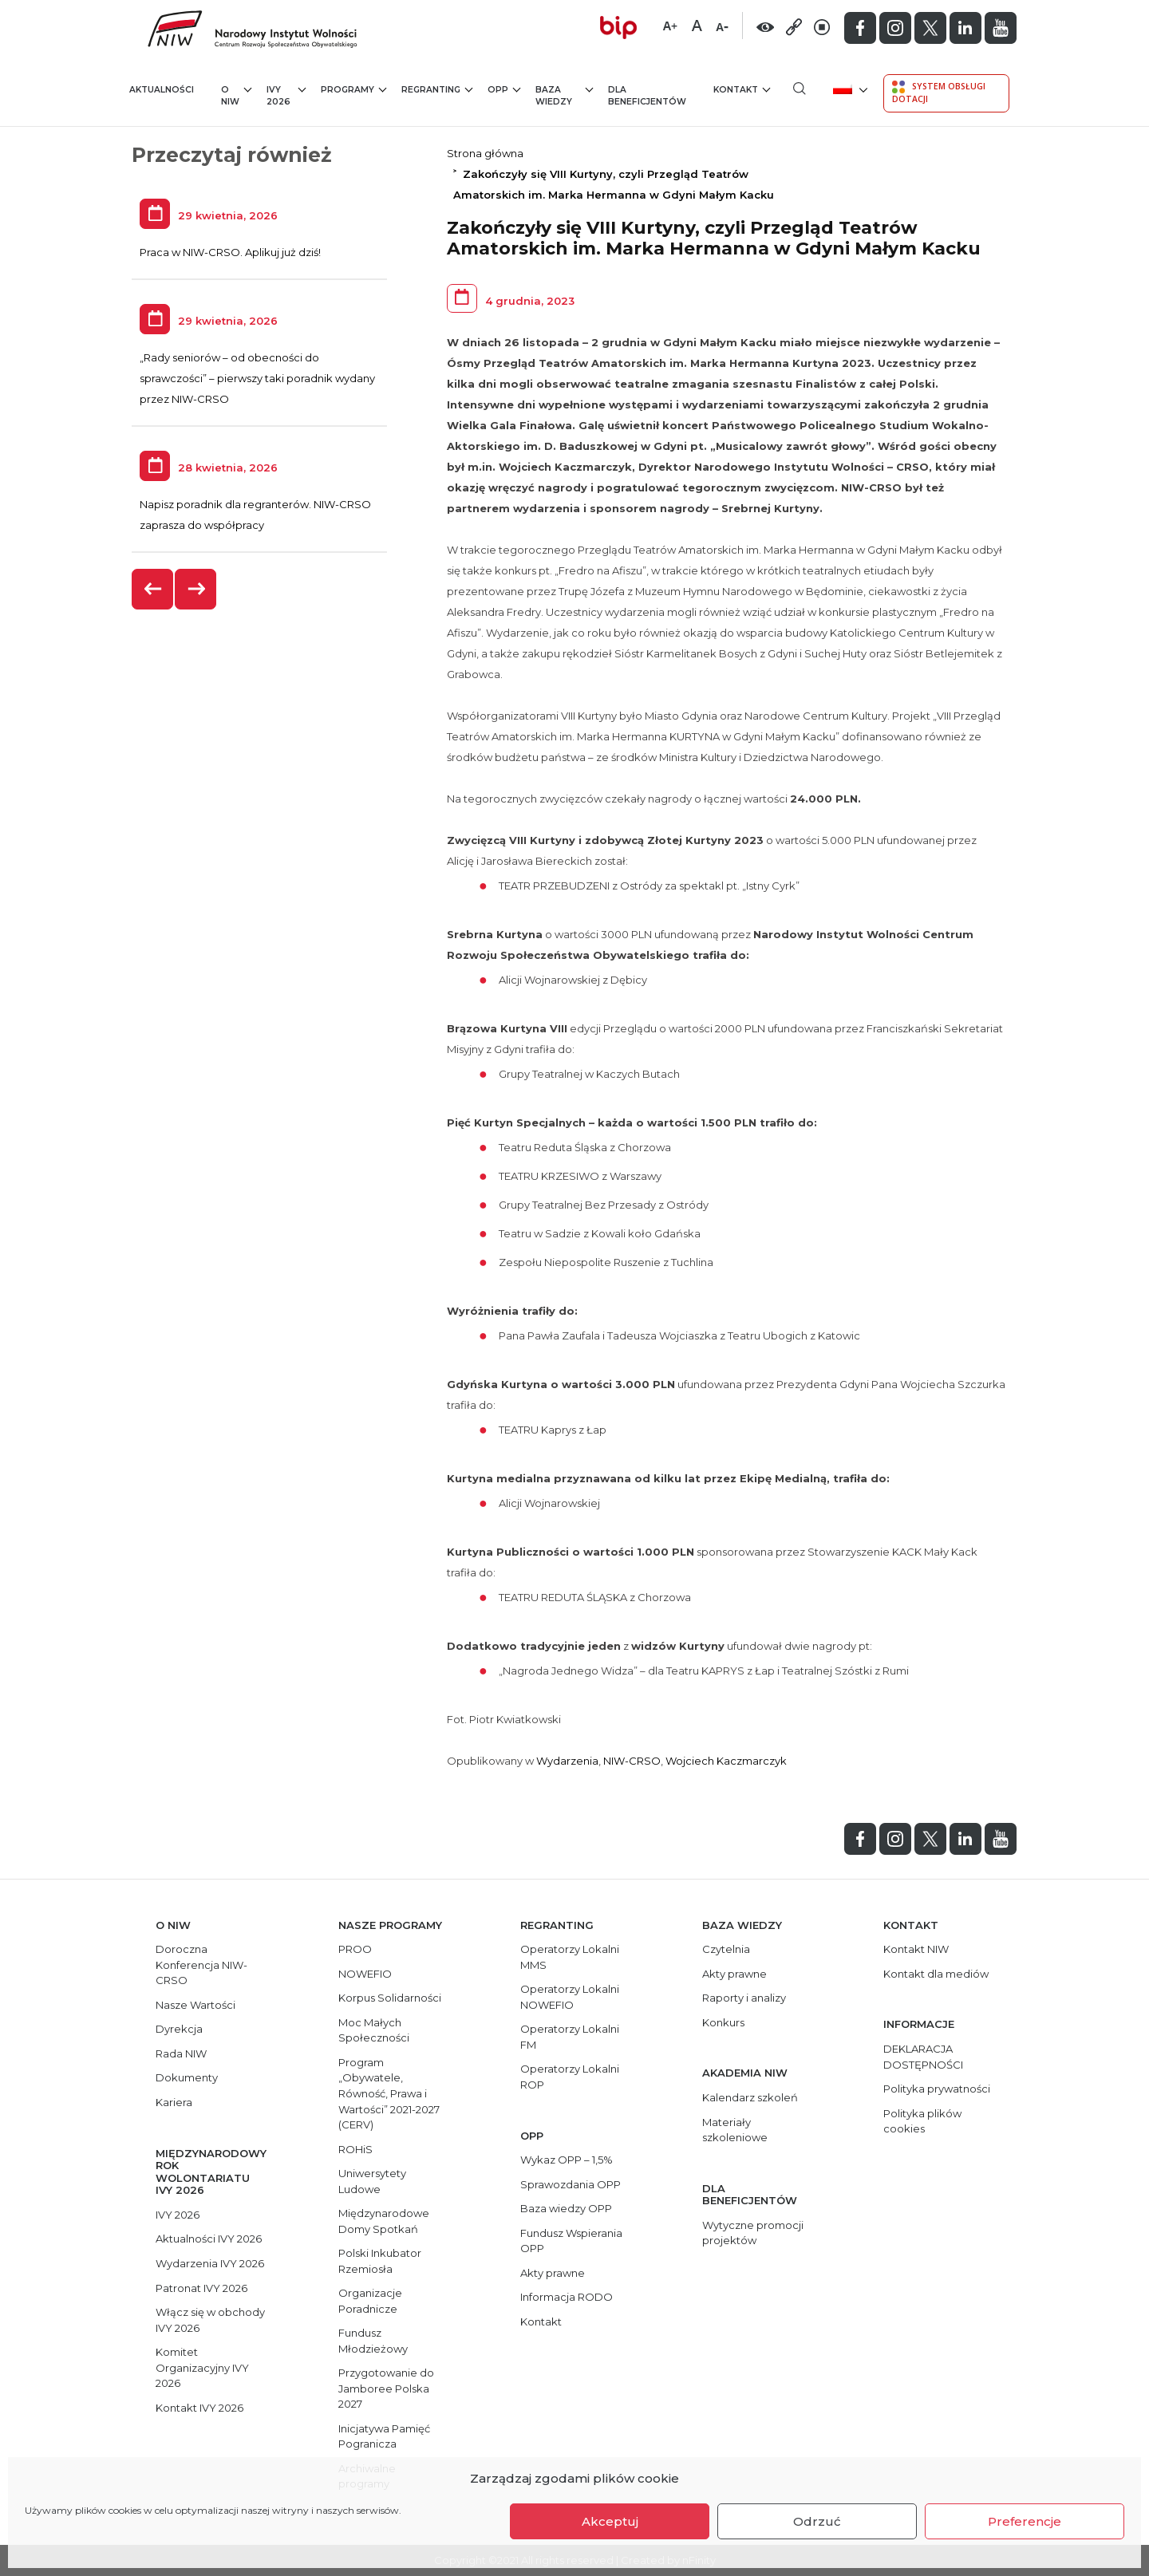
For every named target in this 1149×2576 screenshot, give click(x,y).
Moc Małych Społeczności (373, 2030)
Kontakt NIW (916, 1949)
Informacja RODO (566, 2296)
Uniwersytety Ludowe (372, 2181)
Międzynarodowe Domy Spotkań (383, 2221)
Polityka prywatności (936, 2088)
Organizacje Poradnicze (370, 2300)
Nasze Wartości (195, 2004)
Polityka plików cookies (922, 2121)
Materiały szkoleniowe (735, 2130)
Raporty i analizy (744, 1997)
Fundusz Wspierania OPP (571, 2241)
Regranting (436, 89)
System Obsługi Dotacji (938, 93)
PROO (355, 1949)
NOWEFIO (365, 1973)
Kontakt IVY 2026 (199, 2407)
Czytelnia (726, 1949)
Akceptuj (610, 2521)
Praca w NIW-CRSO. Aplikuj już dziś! (230, 252)
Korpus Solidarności (389, 1997)
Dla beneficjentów (647, 96)
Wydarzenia (567, 1760)
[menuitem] (848, 88)
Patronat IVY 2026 (201, 2288)
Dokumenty (187, 2077)
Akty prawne (552, 2272)
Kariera (174, 2102)
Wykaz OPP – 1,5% (566, 2159)
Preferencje (1024, 2521)
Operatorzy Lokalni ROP (569, 2076)
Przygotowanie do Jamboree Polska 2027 (386, 2388)
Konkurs (723, 2022)
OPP (504, 89)
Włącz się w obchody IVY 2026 (210, 2320)
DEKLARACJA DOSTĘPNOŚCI (923, 2056)
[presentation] (153, 589)
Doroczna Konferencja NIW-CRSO (201, 1964)
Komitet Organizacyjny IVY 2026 (202, 2367)
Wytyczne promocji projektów (753, 2233)
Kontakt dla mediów (936, 1973)
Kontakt (741, 89)
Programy (353, 89)
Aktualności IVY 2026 (209, 2238)
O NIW (236, 95)
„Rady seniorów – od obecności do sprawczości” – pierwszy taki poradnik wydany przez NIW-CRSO (257, 378)
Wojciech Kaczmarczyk (726, 1760)
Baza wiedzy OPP (566, 2208)
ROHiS (355, 2149)
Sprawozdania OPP (570, 2184)
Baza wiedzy (564, 95)
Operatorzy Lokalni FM (569, 2036)
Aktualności (161, 90)
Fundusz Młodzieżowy (373, 2340)
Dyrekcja (179, 2028)
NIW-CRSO (632, 1760)
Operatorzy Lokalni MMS (569, 1957)
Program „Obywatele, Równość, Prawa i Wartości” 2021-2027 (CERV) (389, 2093)
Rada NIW (181, 2053)
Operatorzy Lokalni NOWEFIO (569, 1996)
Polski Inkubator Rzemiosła (379, 2261)
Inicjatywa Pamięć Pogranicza (384, 2436)
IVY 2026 (286, 95)
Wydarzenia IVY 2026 (210, 2263)
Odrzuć (817, 2521)
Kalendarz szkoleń (750, 2097)
